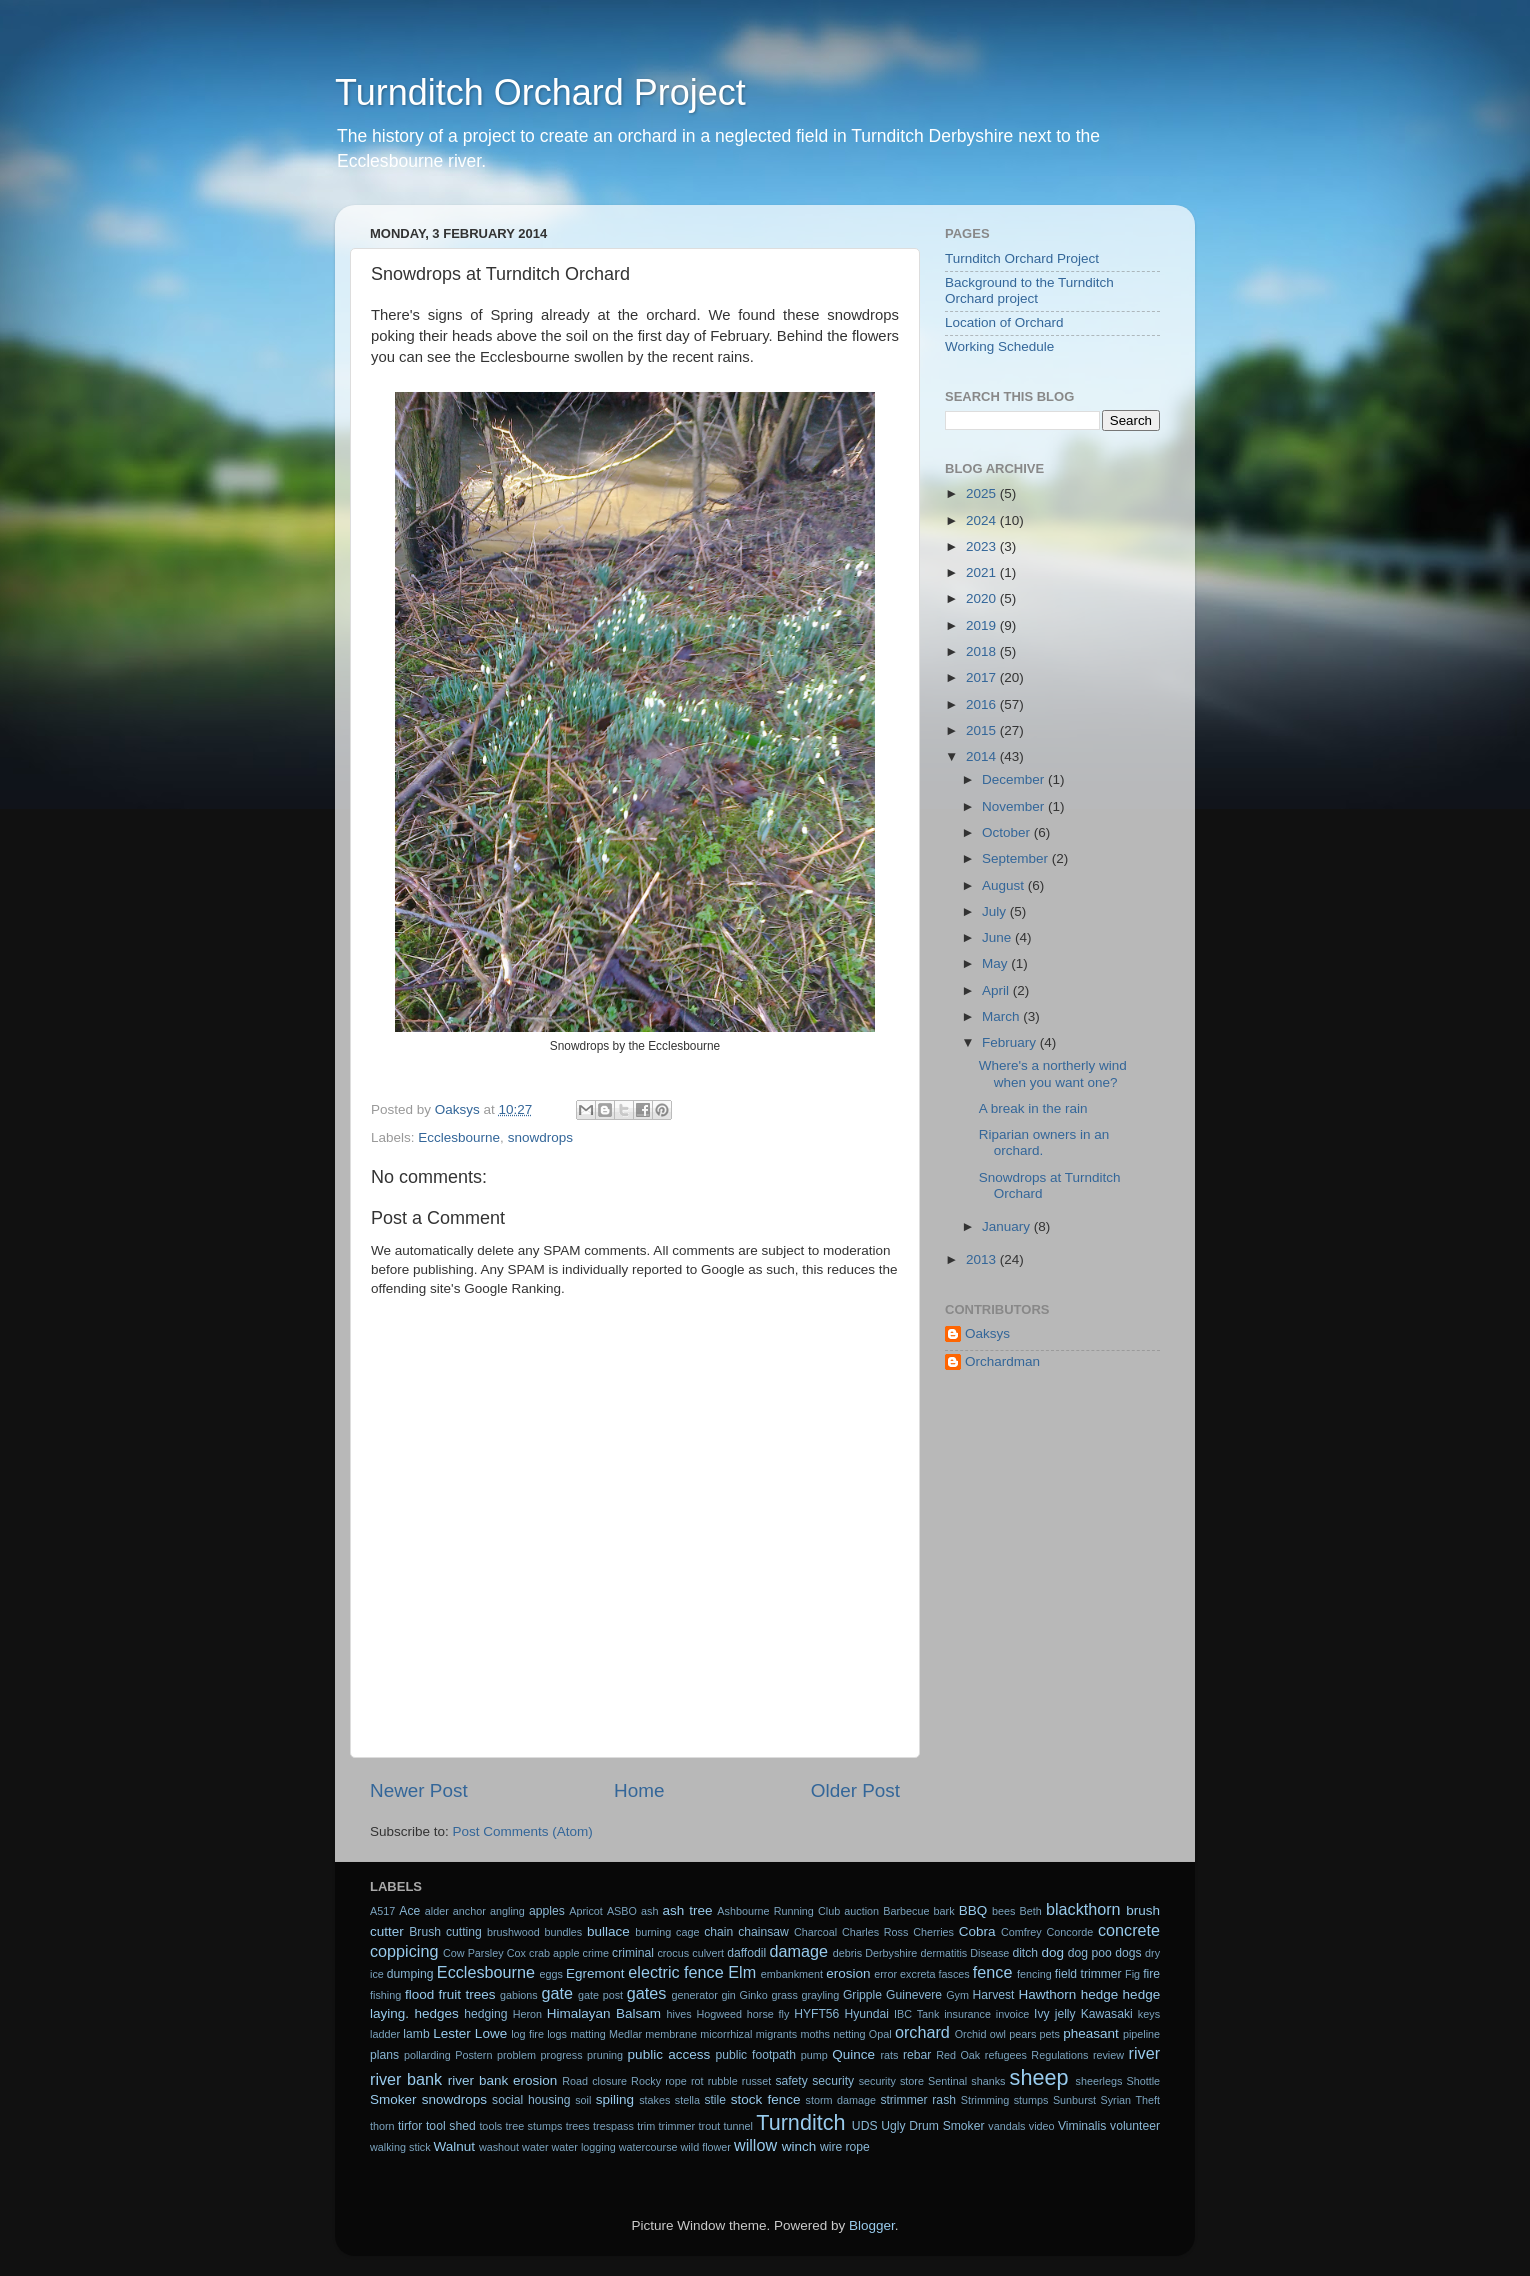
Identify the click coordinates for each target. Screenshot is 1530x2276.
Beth (1031, 1911)
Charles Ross (875, 1932)
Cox (516, 1953)
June (998, 937)
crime (596, 1953)
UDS (865, 2126)
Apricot (586, 1911)
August (1005, 885)
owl (998, 2034)
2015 (983, 730)
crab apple (554, 1953)
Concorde (1069, 1932)
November (1015, 806)
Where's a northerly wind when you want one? (1053, 1073)
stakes (654, 2100)
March (1002, 1016)
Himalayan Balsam (604, 2013)
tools (490, 2126)
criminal (633, 1953)
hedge (1100, 1994)
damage (799, 1951)
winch (799, 2146)
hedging (485, 2014)
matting (587, 2034)
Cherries (933, 1932)
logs (557, 2034)
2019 (983, 625)
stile (715, 2100)
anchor (469, 1911)
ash (649, 1911)
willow (755, 2145)
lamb (416, 2034)
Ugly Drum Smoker (932, 2126)
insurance (967, 2014)
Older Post (855, 1790)
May (996, 963)
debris (847, 1953)
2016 (983, 704)
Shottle (1144, 2081)
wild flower (706, 2147)
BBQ (973, 1910)
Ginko (754, 1995)
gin (728, 1995)
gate (557, 1993)
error (885, 1974)
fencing (1034, 1974)
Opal (880, 2034)
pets (1050, 2034)
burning (653, 1932)
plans (384, 2055)
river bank (406, 2079)
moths (814, 2034)
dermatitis (943, 1953)
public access (669, 2054)
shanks (988, 2081)
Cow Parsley (473, 1953)
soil (583, 2100)
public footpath (755, 2055)
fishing (385, 1995)
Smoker (393, 2099)
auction (861, 1911)
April (997, 990)
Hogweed (720, 2014)
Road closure (594, 2081)
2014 (983, 756)
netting (849, 2034)
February (1011, 1042)
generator (695, 1995)
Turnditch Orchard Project (540, 92)
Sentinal (947, 2081)
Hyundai (866, 2014)
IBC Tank (916, 2014)
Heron (527, 2014)
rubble (723, 2081)
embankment (792, 1974)
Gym (957, 1995)
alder (437, 1911)
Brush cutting (445, 1932)
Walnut (455, 2146)
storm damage (841, 2100)
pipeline (1141, 2034)
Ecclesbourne (459, 1137)
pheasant (1091, 2033)
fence (993, 1972)
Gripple (862, 1995)
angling (507, 1911)
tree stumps (534, 2126)
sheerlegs (1099, 2081)
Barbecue (906, 1911)
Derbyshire (891, 1953)
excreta (917, 1974)
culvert (708, 1953)
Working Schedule (999, 346)
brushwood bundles (534, 1932)
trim (646, 2126)
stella (687, 2100)
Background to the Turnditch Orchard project (1029, 290)
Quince (853, 2054)
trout (710, 2126)
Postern (473, 2055)
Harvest (994, 1995)
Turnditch (800, 2122)
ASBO (622, 1911)
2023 (983, 546)
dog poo (1090, 1953)
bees (1003, 1911)
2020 (983, 598)
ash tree (688, 1910)
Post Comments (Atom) (523, 1831)
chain (718, 1932)
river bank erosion (503, 2080)
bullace (608, 1931)
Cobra (977, 1931)
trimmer (677, 2126)
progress (562, 2055)
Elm (742, 1972)
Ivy (1042, 2014)
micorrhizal (726, 2034)
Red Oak (958, 2055)
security (833, 2081)
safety (791, 2081)
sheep (1039, 2077)
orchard (922, 2032)
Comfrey (1021, 1932)
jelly (1065, 2014)
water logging (584, 2147)
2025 (983, 493)
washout (499, 2147)
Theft (1148, 2100)
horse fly (768, 2014)
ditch (1025, 1953)
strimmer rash (918, 2100)
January (1008, 1226)
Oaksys (987, 1333)
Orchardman (1002, 1361)
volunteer (1135, 2126)
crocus (673, 1953)
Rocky (646, 2081)
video (1042, 2126)
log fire (527, 2034)
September (1017, 858)
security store (891, 2081)
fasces (954, 1974)
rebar (917, 2055)
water (535, 2147)
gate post (600, 1995)
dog (1053, 1952)
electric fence (675, 1972)
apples (547, 1911)
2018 (983, 651)
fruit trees (467, 1994)
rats (889, 2055)
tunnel (738, 2126)
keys (1149, 2014)
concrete (1129, 1930)
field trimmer (1088, 1974)
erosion (848, 1973)
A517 (382, 1911)
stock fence (766, 2099)
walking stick (400, 2147)
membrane (671, 2034)
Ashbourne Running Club (778, 1911)
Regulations (1059, 2055)
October (1008, 832)
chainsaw (763, 1932)
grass (784, 1995)
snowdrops (540, 1137)
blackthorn (1083, 1909)
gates (647, 1993)
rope (676, 2081)
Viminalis (1082, 2126)
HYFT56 (816, 2014)
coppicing (404, 1951)
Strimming (985, 2100)
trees (578, 2126)
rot (697, 2081)
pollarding (427, 2055)
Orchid (971, 2034)
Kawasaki (1107, 2014)
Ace (409, 1911)
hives (679, 2014)
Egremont (595, 1973)
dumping (410, 1974)
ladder (385, 2034)
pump (814, 2055)
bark (944, 1911)
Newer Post (419, 1790)
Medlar (625, 2034)
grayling (820, 1995)
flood (419, 1994)
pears (1022, 2034)
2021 (983, 572)
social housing (531, 2100)
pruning (605, 2055)
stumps (1031, 2100)
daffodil (746, 1953)
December (1015, 779)
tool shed (451, 2126)
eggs (551, 1974)
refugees (1006, 2055)
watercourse (648, 2147)
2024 (983, 520)
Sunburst (1074, 2100)
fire (1151, 1974)
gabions (519, 1995)
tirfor (410, 2126)
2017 (983, 677)
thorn (382, 2126)
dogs (1128, 1953)
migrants (776, 2034)
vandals (1006, 2126)
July (996, 911)
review (1108, 2055)
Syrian (1116, 2100)
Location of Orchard (1004, 322)
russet (756, 2081)
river (1144, 2053)
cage (687, 1932)
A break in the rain (1033, 1108)
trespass (613, 2126)
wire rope (845, 2147)
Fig (1132, 1974)
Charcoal (815, 1932)
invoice (1013, 2014)
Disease (989, 1953)
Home (639, 1790)
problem (516, 2055)
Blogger (872, 2225)
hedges (437, 2013)
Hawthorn (1047, 1994)
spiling (615, 2099)
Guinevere (914, 1995)
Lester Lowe (470, 2033)
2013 (983, 1259)
